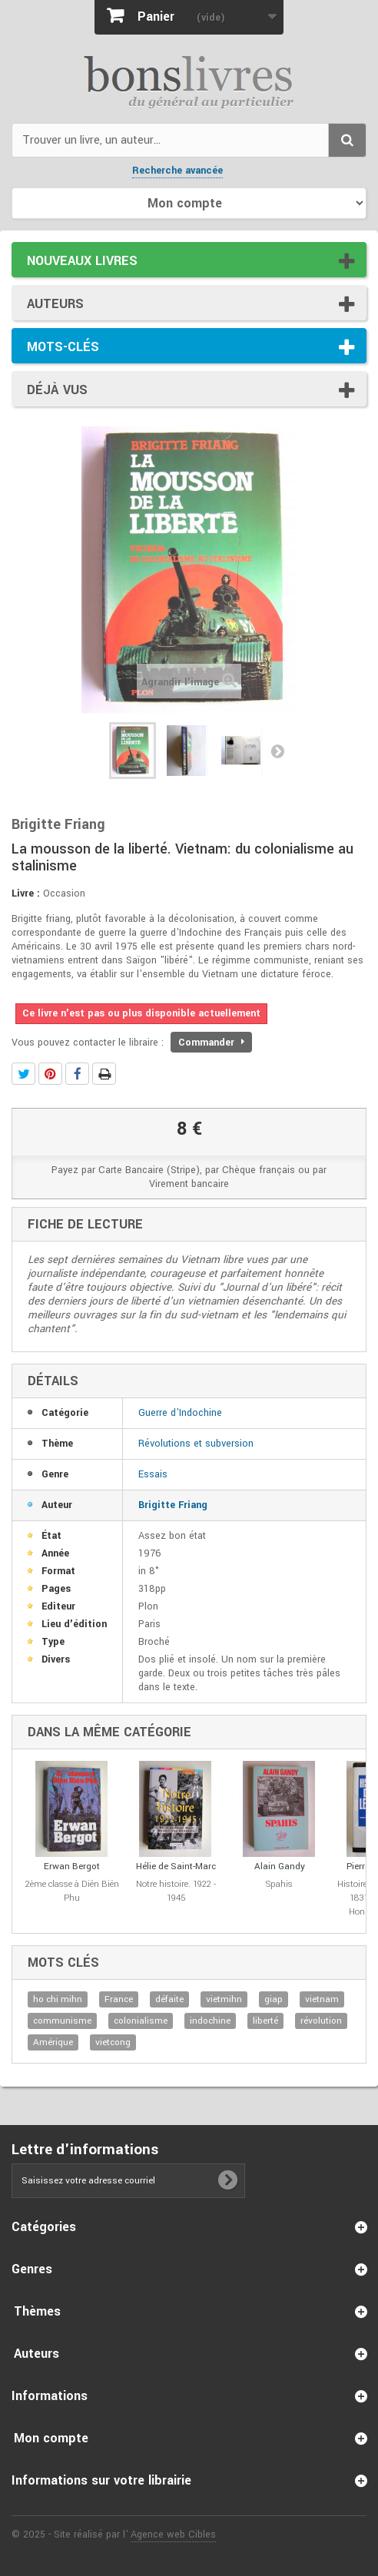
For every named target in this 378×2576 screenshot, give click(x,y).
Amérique (53, 2042)
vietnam (322, 1999)
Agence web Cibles (173, 2534)
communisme (62, 2020)
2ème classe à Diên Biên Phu (72, 1891)
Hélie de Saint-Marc (176, 1866)
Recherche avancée (177, 170)
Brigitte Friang (172, 1505)
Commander (211, 1042)
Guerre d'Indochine (180, 1413)
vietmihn (224, 1999)
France (118, 1999)
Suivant (277, 750)
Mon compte (51, 2438)
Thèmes (37, 2311)
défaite (169, 1999)
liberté (265, 2020)
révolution (321, 2020)
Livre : (26, 893)
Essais (152, 1474)
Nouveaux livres (82, 261)
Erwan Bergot (72, 1866)
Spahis (279, 1884)
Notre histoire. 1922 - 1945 (176, 1891)
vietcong (113, 2042)
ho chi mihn (57, 1999)
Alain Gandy (279, 1866)
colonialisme (140, 2020)
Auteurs (55, 304)
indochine (210, 2020)
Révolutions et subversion (196, 1443)
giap (273, 1999)
